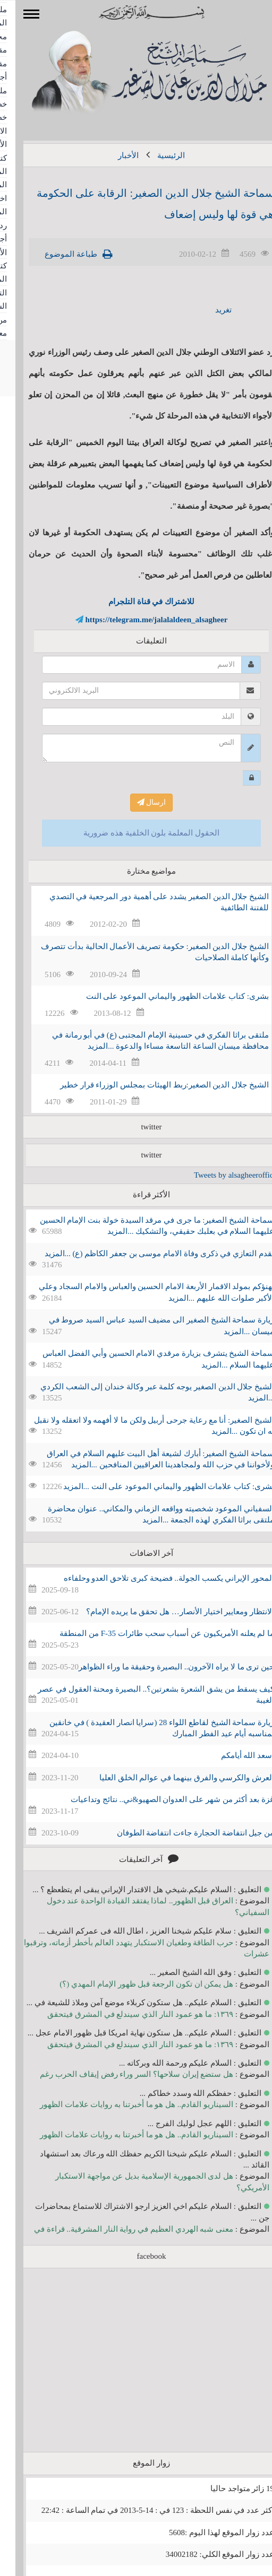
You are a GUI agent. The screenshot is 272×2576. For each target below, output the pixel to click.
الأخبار (113, 155)
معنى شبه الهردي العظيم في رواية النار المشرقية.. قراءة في (118, 2229)
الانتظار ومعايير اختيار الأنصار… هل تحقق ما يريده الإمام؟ (165, 1611)
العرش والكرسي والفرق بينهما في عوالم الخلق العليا (171, 1777)
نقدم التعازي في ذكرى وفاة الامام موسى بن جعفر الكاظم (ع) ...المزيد (144, 1253)
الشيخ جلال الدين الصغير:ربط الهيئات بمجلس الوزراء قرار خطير (149, 1085)
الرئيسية (155, 155)
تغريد (208, 310)
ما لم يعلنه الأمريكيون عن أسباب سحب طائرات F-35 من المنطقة (151, 1633)
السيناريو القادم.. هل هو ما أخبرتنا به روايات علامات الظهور (121, 2104)
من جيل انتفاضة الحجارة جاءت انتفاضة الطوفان (180, 1833)
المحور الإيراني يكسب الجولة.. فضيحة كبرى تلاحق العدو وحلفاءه (153, 1578)
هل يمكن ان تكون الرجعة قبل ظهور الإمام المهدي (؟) (131, 1984)
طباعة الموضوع (55, 254)
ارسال (136, 802)
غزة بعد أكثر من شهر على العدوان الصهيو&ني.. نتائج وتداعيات (157, 1799)
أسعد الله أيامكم (232, 1755)
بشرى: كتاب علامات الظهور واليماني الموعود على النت (162, 996)
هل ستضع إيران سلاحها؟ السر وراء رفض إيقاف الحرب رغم (121, 2074)
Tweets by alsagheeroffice (219, 1175)
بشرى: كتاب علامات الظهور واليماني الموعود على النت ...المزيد (153, 1486)
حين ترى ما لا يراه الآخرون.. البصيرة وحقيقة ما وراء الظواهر (161, 1667)
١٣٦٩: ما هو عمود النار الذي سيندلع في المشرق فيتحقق (125, 2014)
